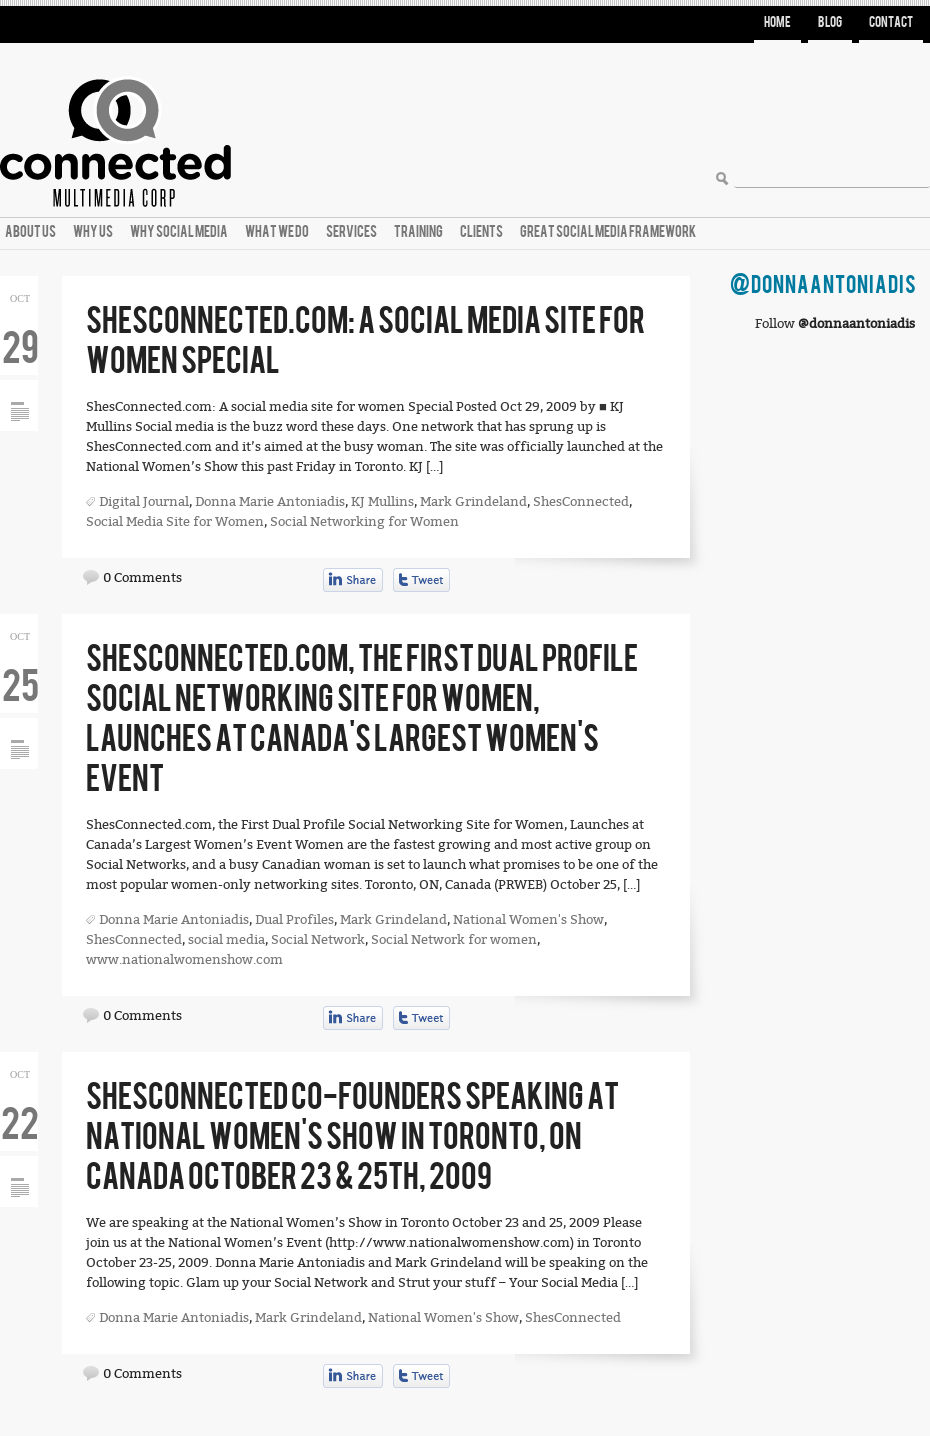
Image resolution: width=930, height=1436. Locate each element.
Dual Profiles (294, 919)
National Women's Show (528, 919)
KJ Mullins (382, 501)
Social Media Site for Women (175, 521)
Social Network (318, 939)
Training (418, 232)
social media (226, 939)
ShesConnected (581, 501)
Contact (891, 22)
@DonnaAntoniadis (823, 285)
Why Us (93, 232)
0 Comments (142, 577)
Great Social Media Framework (608, 232)
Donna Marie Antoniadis (270, 501)
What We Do (277, 232)
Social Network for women (454, 939)
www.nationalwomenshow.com (184, 959)
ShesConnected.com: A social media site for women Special (365, 341)
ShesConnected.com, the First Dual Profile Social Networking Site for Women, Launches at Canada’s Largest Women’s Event (362, 719)
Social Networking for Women (364, 521)
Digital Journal (144, 501)
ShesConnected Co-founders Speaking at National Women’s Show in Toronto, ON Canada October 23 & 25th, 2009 (352, 1137)
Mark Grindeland (473, 501)
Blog (830, 22)
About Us (30, 232)
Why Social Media (179, 232)
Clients (481, 232)
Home (777, 22)
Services (351, 232)
